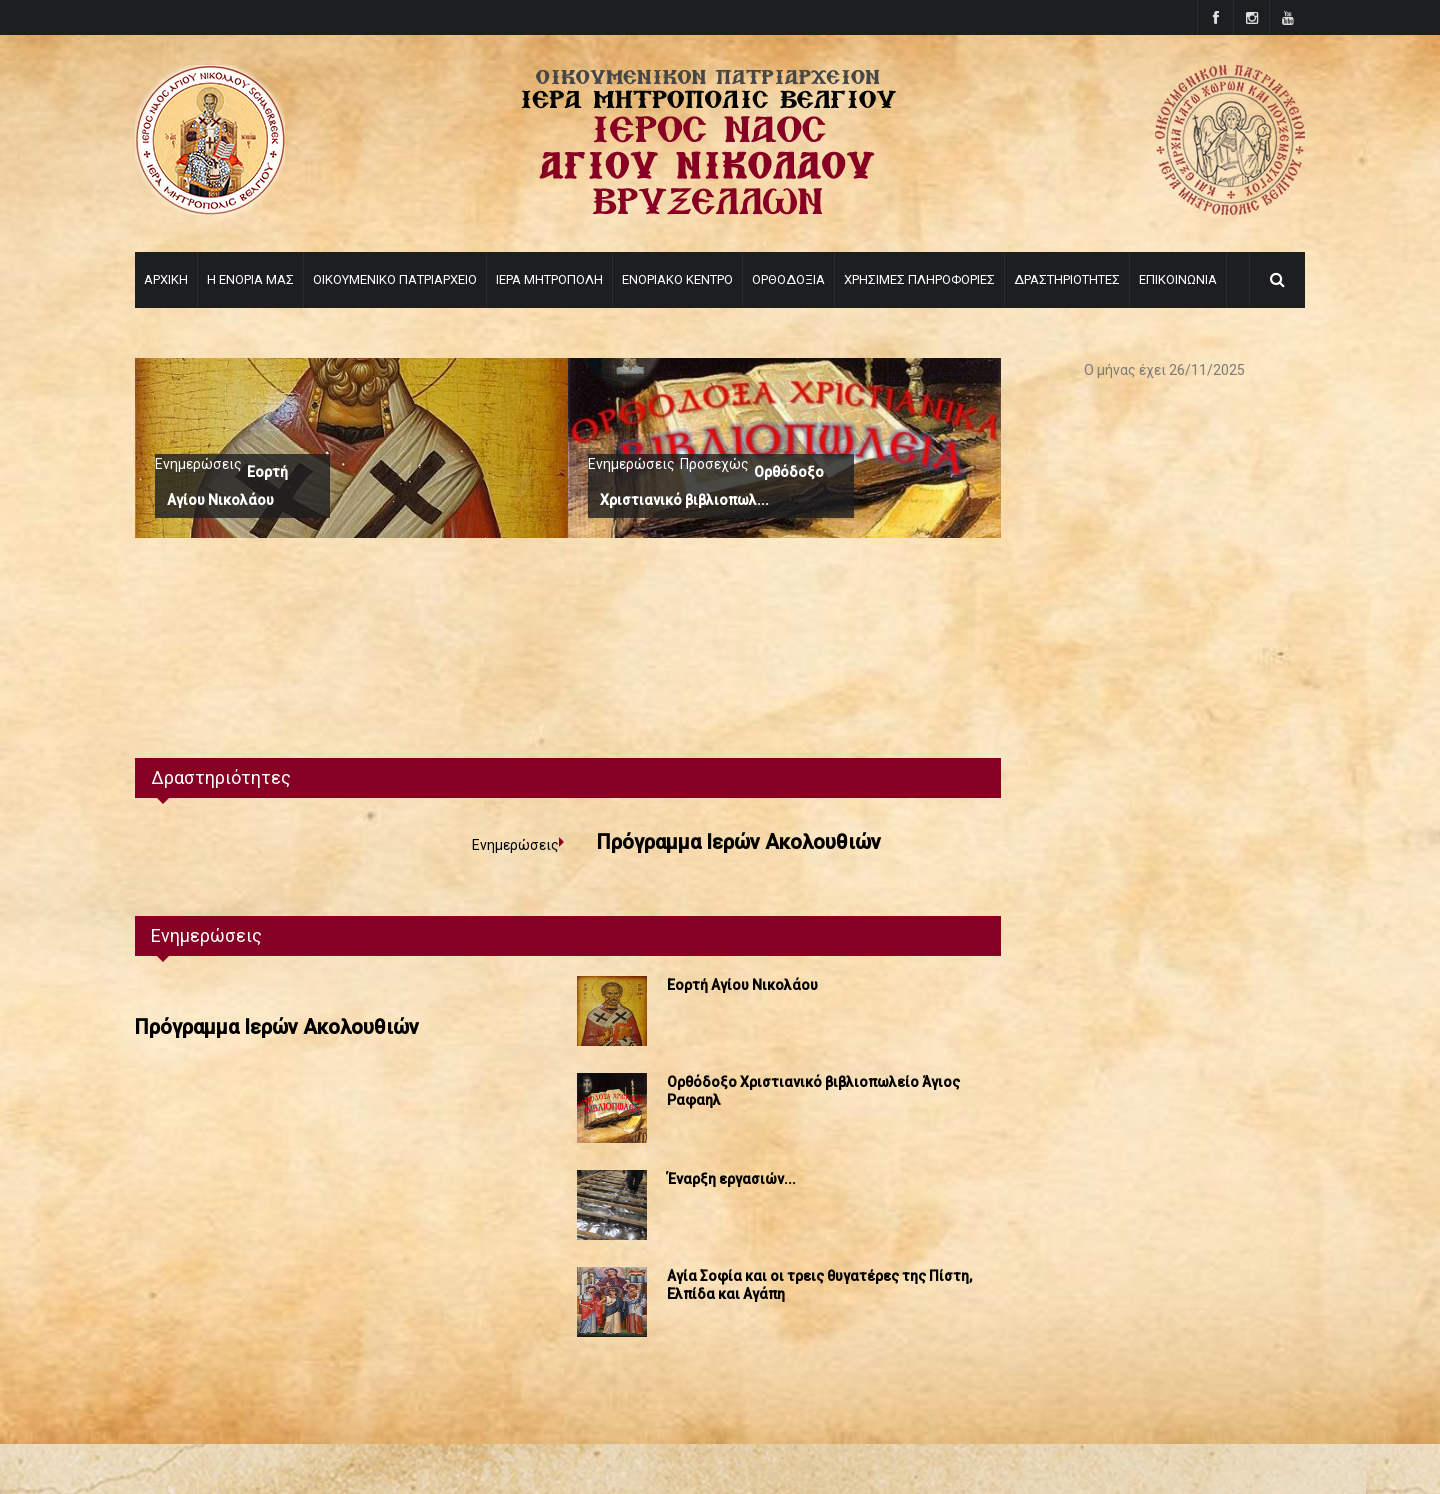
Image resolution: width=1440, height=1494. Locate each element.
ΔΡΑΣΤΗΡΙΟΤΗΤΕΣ (1067, 279)
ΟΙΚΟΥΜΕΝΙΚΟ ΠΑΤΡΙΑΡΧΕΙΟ (395, 279)
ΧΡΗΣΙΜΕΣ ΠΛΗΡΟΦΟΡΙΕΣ (919, 279)
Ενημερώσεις (198, 464)
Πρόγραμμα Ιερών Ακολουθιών (739, 842)
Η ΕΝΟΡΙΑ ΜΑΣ (250, 279)
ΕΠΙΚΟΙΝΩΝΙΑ (1178, 279)
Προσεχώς (714, 464)
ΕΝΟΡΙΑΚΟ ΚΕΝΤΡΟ (677, 279)
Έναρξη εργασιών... (731, 1179)
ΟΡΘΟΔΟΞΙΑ (788, 279)
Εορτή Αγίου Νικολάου (742, 985)
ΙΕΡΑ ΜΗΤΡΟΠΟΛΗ (549, 279)
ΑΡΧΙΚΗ (166, 279)
